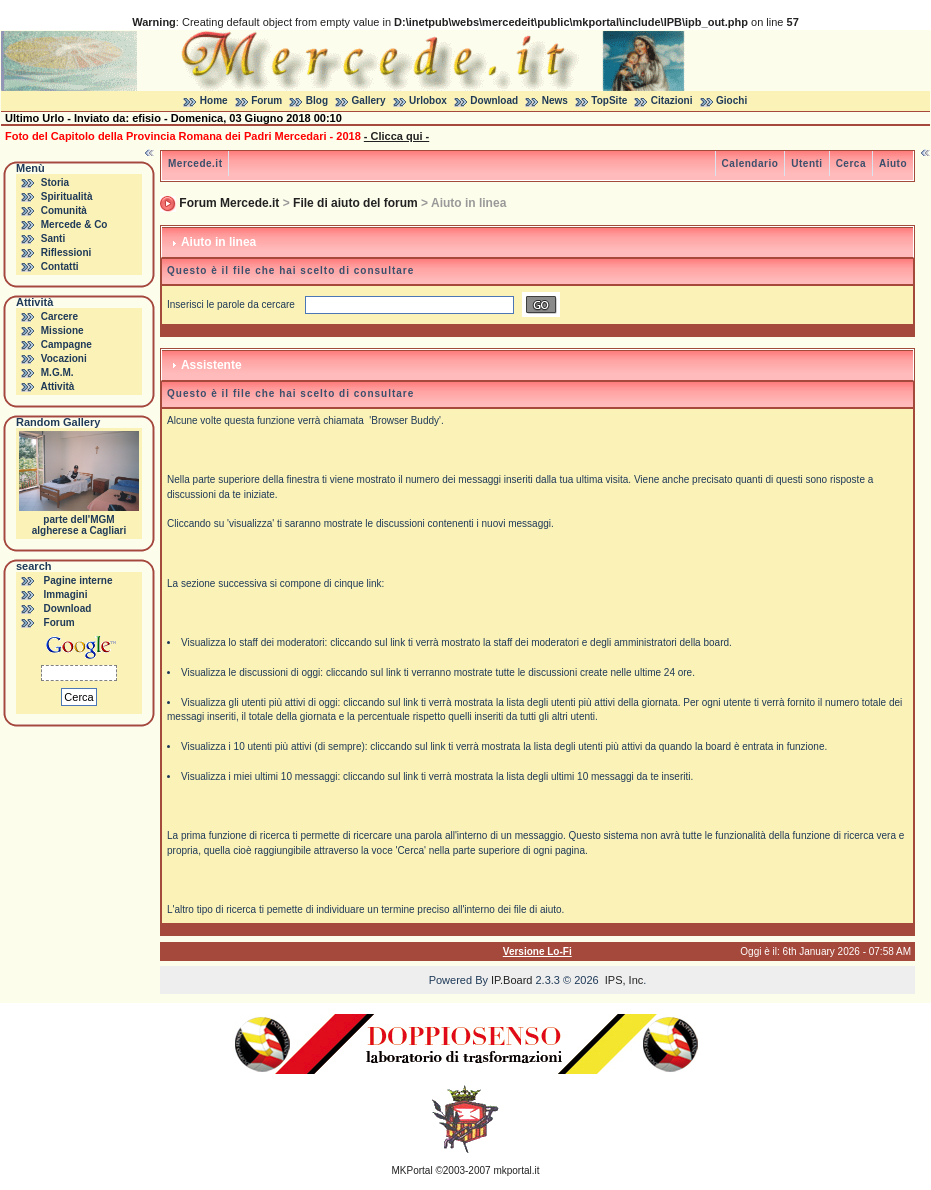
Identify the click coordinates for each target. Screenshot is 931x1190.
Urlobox (428, 100)
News (555, 100)
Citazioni (672, 100)
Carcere (59, 316)
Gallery (369, 100)
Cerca (851, 163)
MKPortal (412, 1170)
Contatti (60, 266)
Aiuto (893, 163)
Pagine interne (78, 580)
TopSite (609, 100)
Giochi (731, 100)
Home (214, 100)
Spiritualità (67, 196)
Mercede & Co (74, 224)
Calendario (750, 163)
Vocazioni (64, 358)
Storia (55, 182)
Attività (57, 386)
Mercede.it (195, 163)
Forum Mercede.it (229, 203)
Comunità (64, 210)
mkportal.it (516, 1170)
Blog (317, 100)
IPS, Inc (624, 980)
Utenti (806, 163)
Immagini (66, 594)
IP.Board (511, 980)
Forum (266, 100)
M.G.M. (57, 372)
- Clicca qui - (396, 136)
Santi (53, 238)
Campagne (66, 344)
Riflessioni (66, 252)
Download (494, 100)
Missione (62, 330)
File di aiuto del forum (355, 203)
